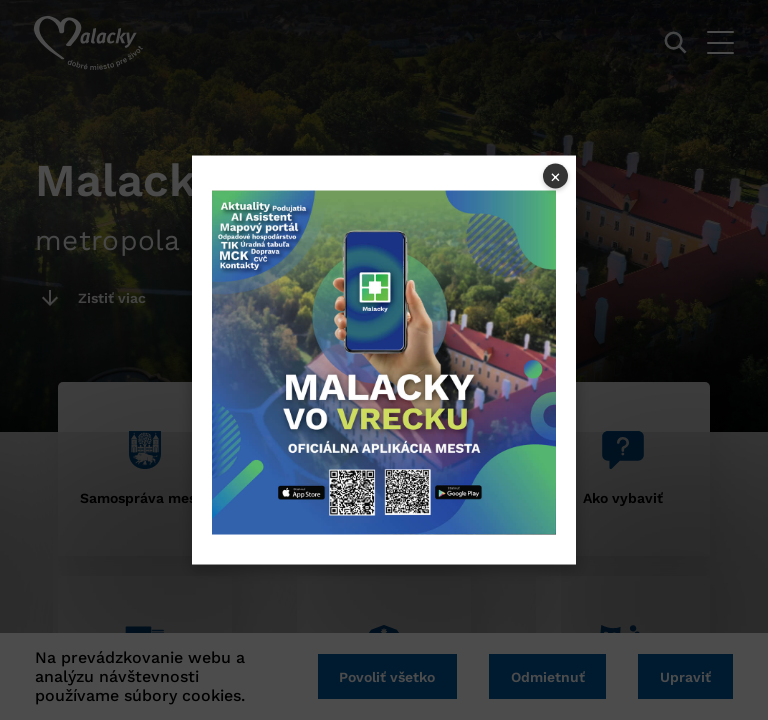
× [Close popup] (555, 175)
